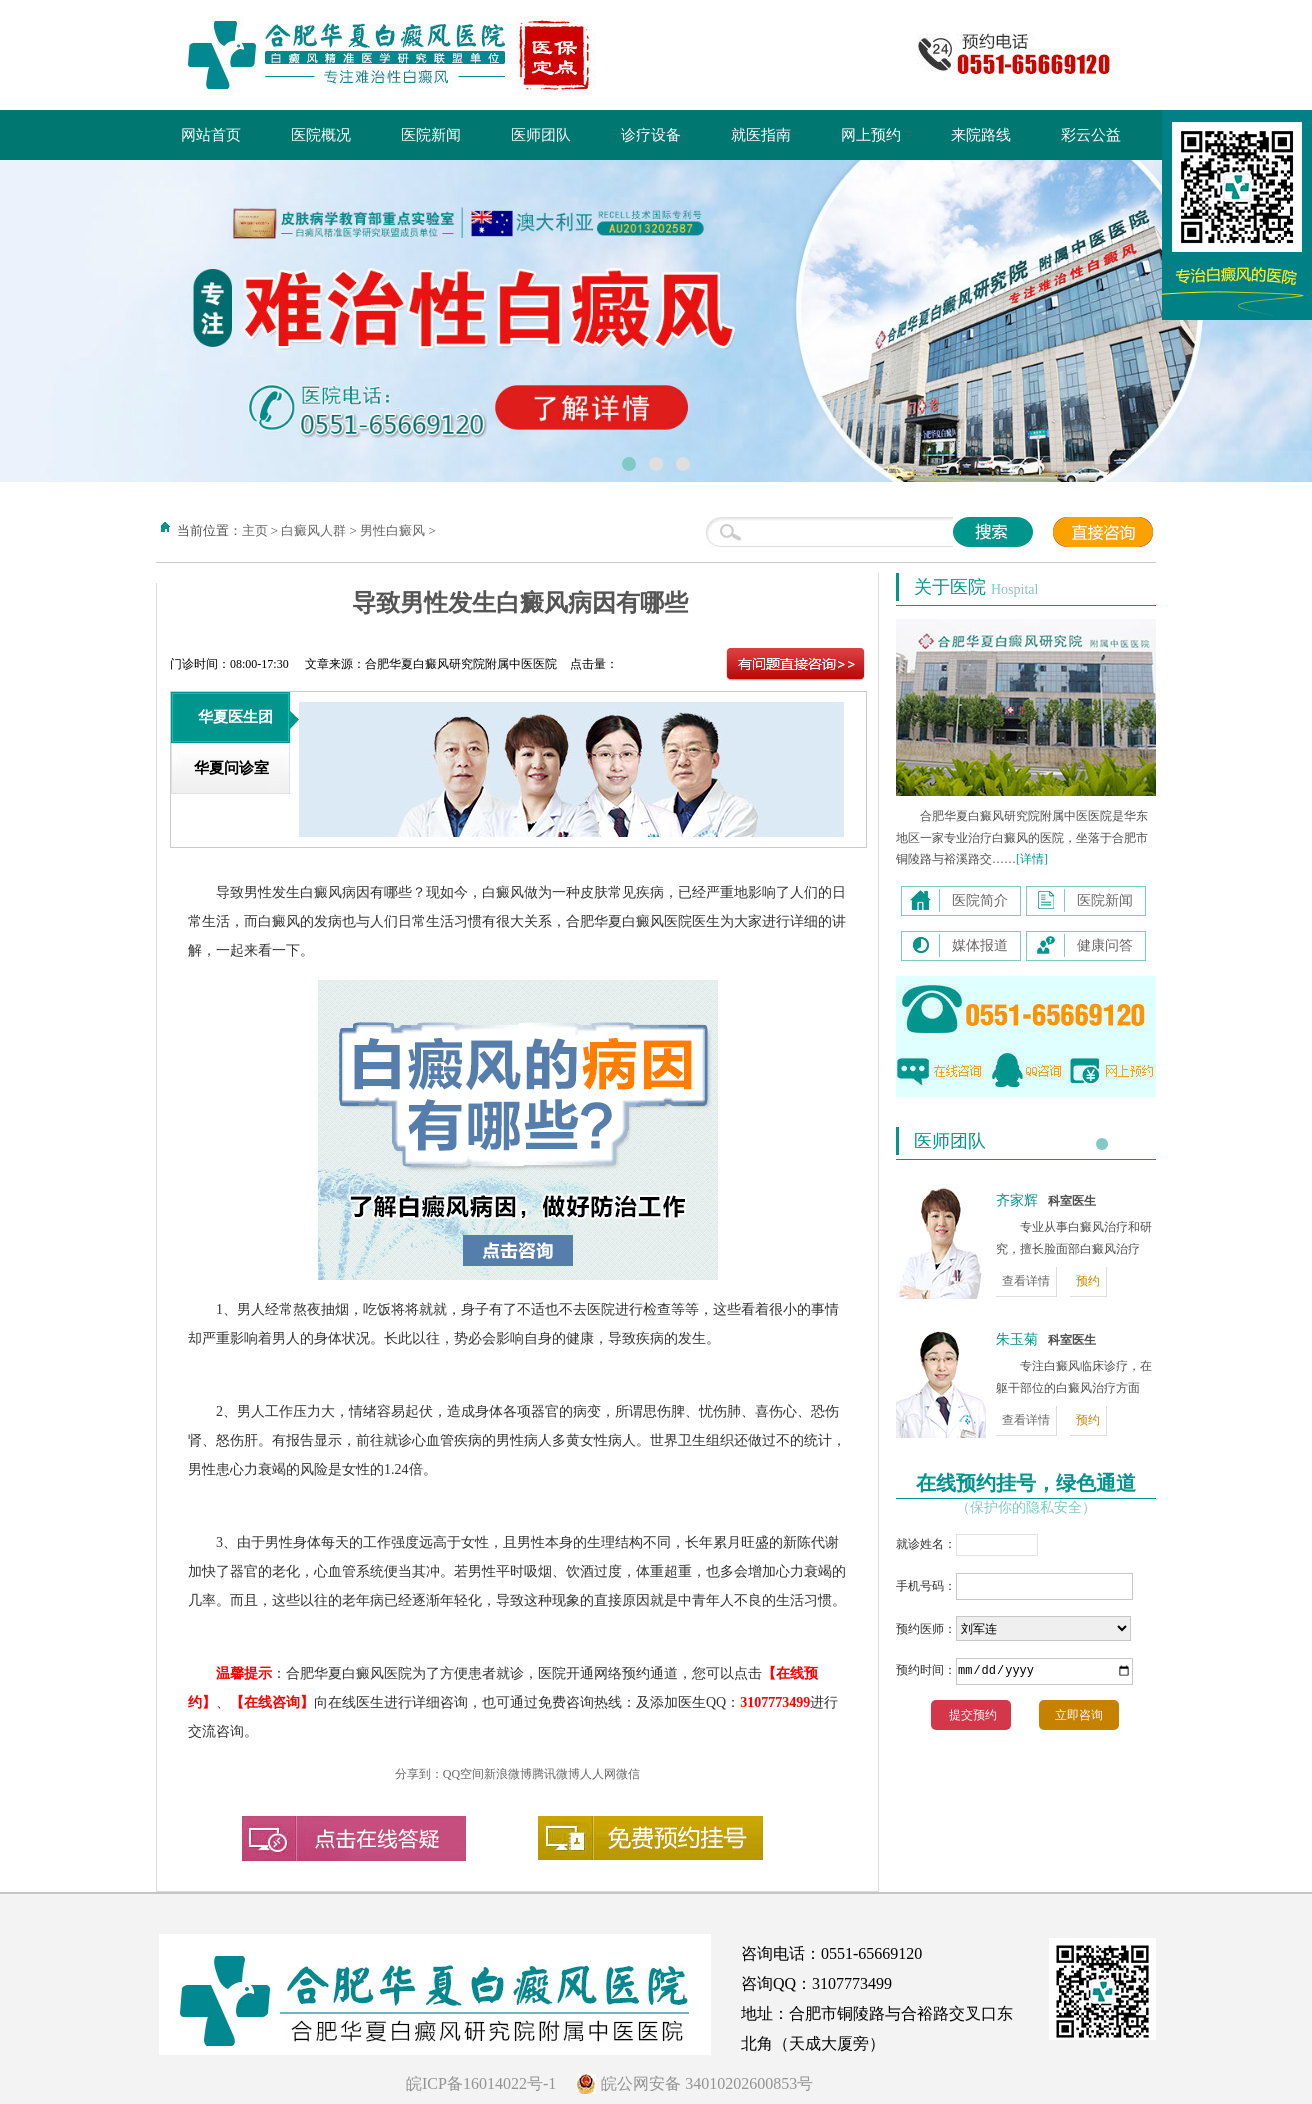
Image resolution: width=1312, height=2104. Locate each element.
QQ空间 (463, 1774)
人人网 (598, 1774)
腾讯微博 (556, 1774)
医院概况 (321, 135)
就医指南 (761, 135)
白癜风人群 (313, 530)
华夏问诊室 (231, 768)
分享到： (419, 1774)
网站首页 (211, 135)
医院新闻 (431, 135)
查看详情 (1026, 1281)
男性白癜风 (392, 530)
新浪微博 (508, 1774)
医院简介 (980, 900)
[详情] (1032, 859)
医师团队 (541, 135)
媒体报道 (980, 945)
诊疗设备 (651, 135)
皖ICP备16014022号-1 (481, 2083)
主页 (255, 530)
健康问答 (1105, 945)
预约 (1088, 1281)
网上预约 (871, 135)
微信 (628, 1774)
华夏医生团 (235, 717)
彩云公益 (1091, 135)
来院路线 (981, 135)
